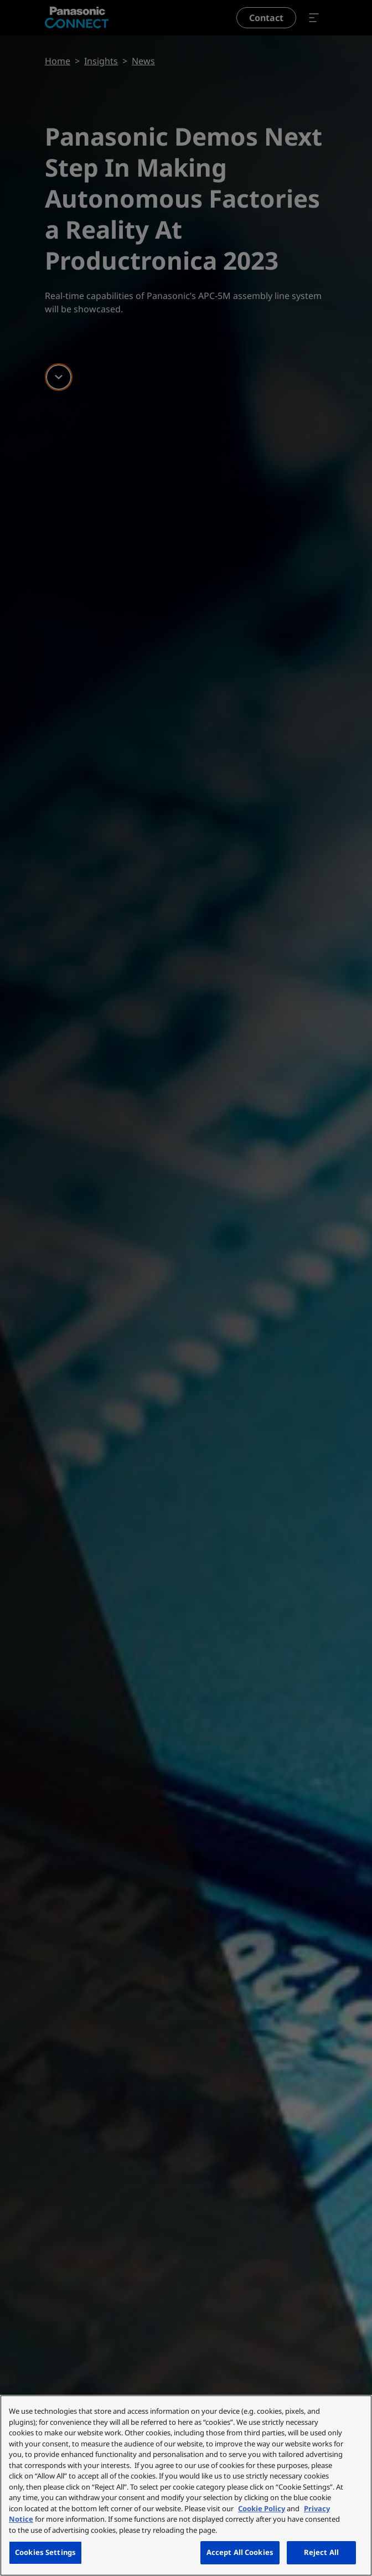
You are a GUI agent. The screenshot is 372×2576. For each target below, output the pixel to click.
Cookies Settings (45, 2552)
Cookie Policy (261, 2508)
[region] (186, 2485)
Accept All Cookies (239, 2552)
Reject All (321, 2552)
